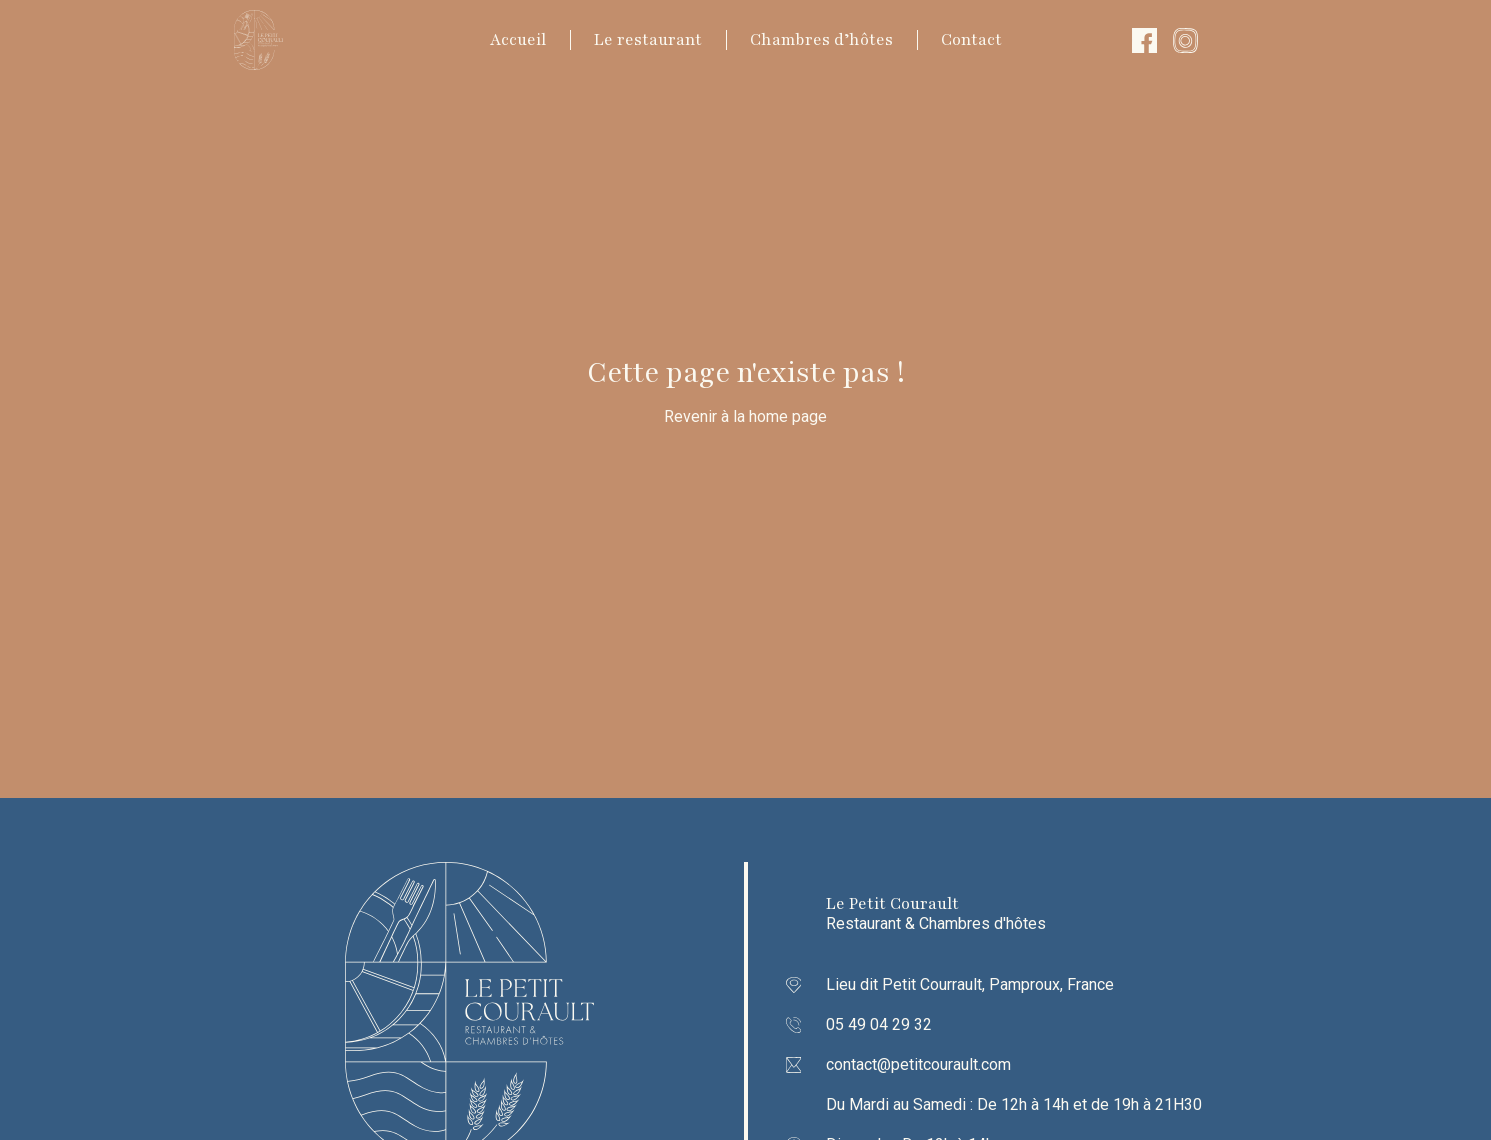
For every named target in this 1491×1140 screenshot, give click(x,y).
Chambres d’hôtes (821, 40)
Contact (971, 40)
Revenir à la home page (745, 417)
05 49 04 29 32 (879, 1024)
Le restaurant (648, 40)
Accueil (518, 40)
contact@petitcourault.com (918, 1064)
